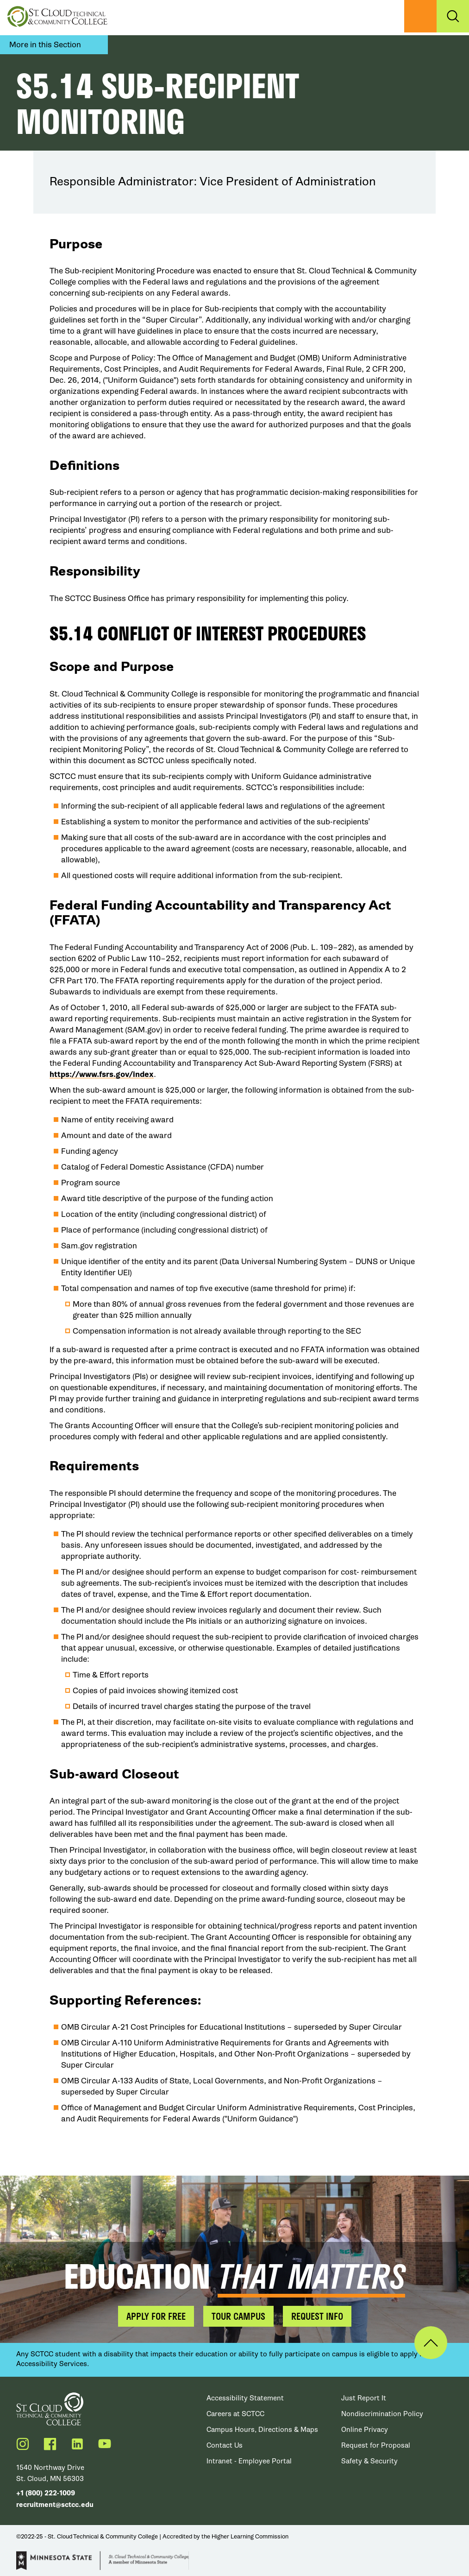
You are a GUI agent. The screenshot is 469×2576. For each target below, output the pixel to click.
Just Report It (363, 2398)
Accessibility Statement (245, 2398)
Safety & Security (369, 2461)
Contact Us (224, 2445)
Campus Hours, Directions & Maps (262, 2429)
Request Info (317, 2316)
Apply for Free (156, 2316)
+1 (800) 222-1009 (45, 2493)
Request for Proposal (375, 2445)
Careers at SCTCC (235, 2414)
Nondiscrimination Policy (382, 2414)
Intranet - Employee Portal (249, 2461)
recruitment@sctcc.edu (55, 2504)
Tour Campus (238, 2316)
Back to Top (430, 2342)
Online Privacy (364, 2429)
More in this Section (45, 45)
